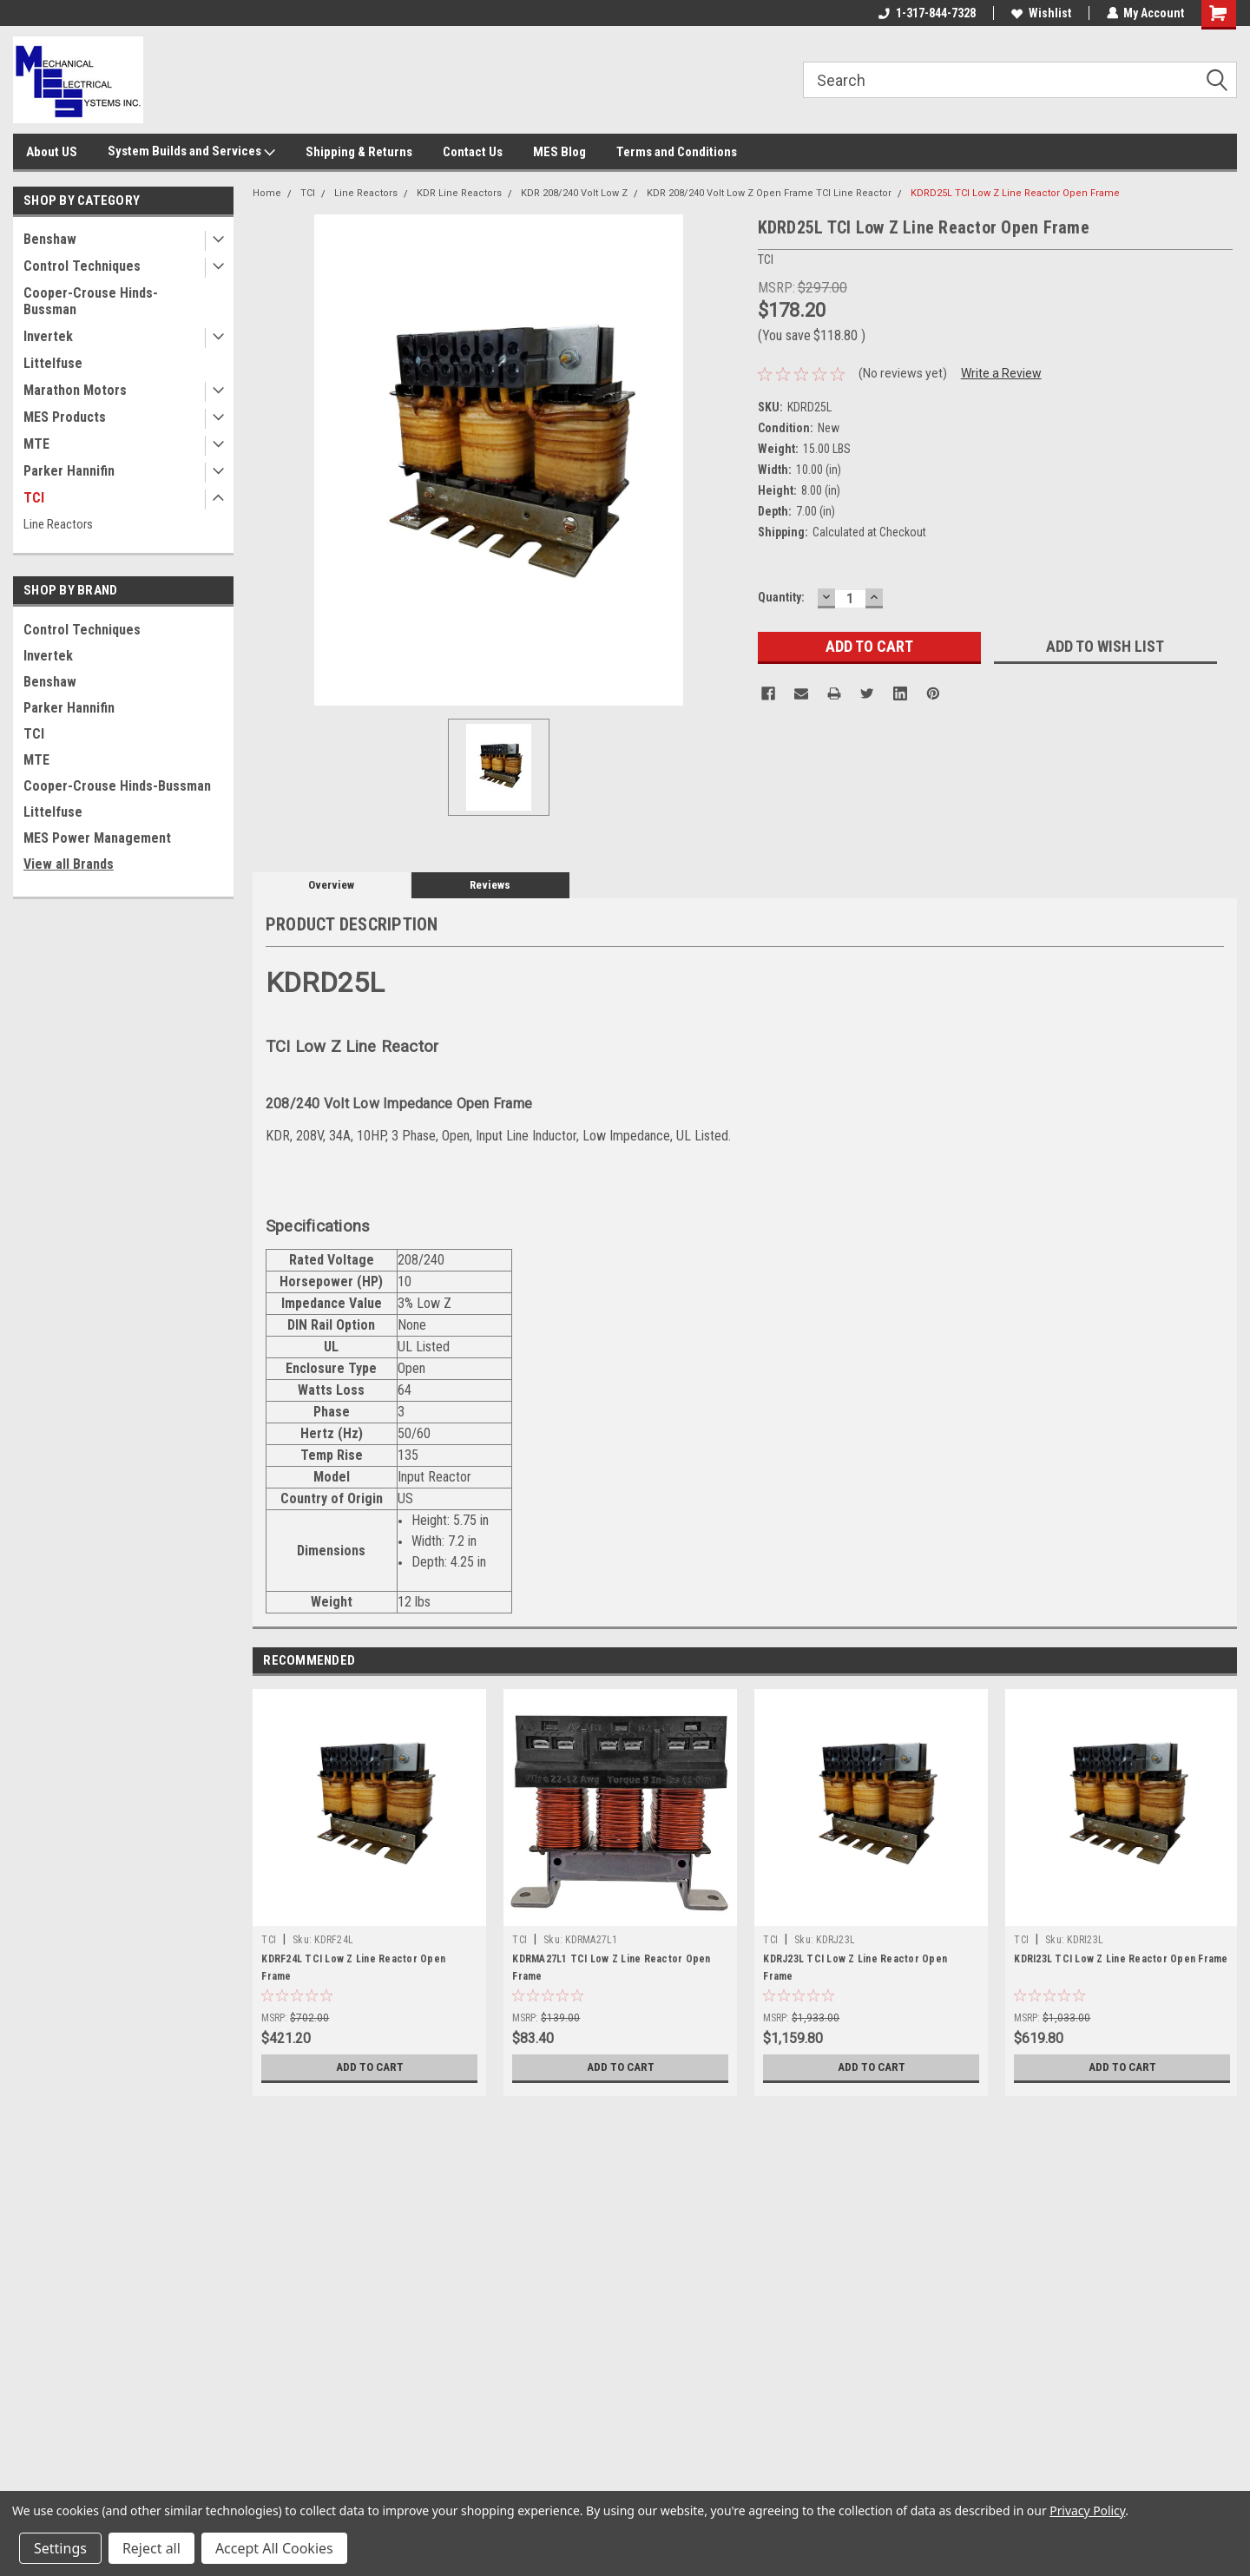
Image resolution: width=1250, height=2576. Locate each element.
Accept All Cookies (274, 2548)
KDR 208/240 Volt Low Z (574, 193)
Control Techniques (82, 266)
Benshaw (49, 239)
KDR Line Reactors (459, 193)
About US (51, 152)
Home (267, 193)
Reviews (490, 884)
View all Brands (68, 864)
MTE (36, 444)
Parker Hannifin (69, 471)
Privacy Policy (1087, 2510)
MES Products (64, 417)
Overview (331, 884)
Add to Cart (369, 2067)
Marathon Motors (75, 390)
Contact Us (473, 152)
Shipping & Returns (359, 152)
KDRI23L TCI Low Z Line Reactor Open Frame (1120, 1959)
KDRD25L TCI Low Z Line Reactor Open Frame (1015, 193)
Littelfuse (52, 363)
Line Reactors (58, 524)
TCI (33, 498)
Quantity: (781, 597)
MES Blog (559, 152)
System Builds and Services (191, 152)
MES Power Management (97, 838)
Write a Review (1001, 373)
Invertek (48, 336)
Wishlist (1040, 13)
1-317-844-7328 (926, 13)
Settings (60, 2548)
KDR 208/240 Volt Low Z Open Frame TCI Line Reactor (769, 193)
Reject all (151, 2548)
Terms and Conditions (676, 152)
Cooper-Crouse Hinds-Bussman (90, 301)
